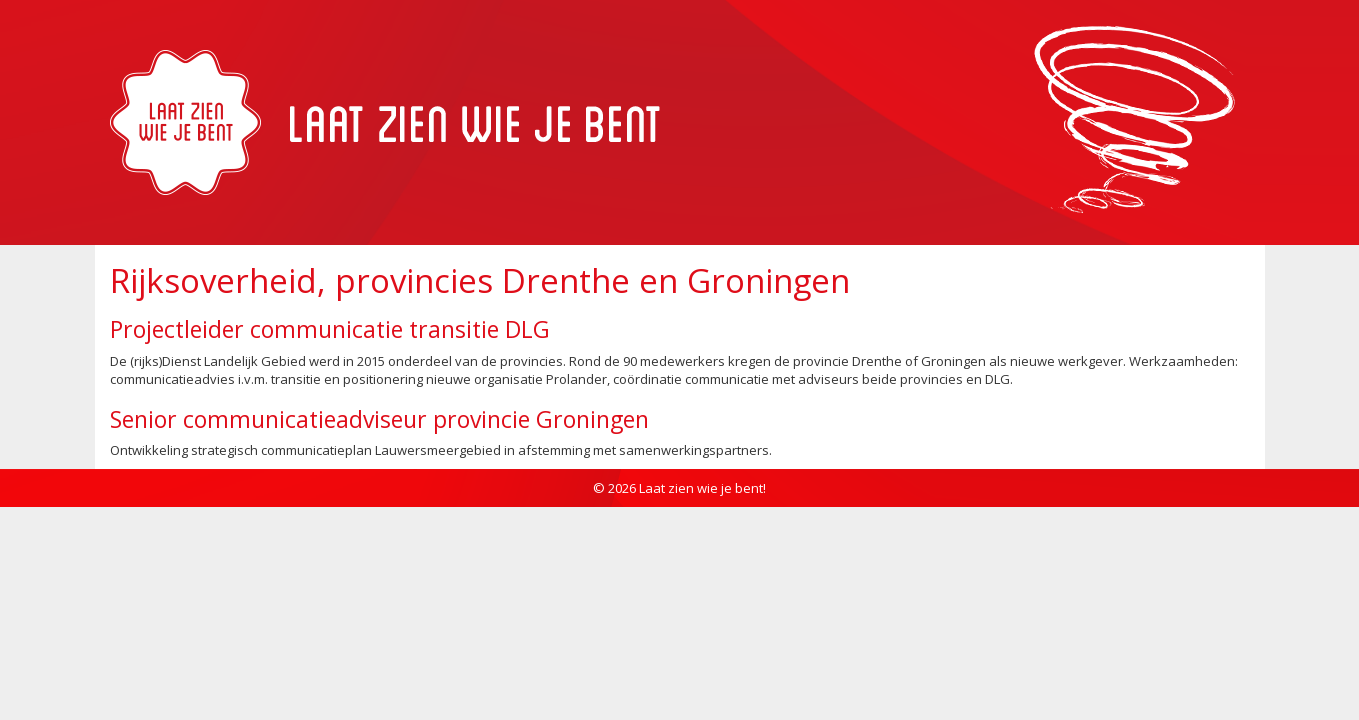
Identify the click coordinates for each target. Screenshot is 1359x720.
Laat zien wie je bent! (702, 488)
